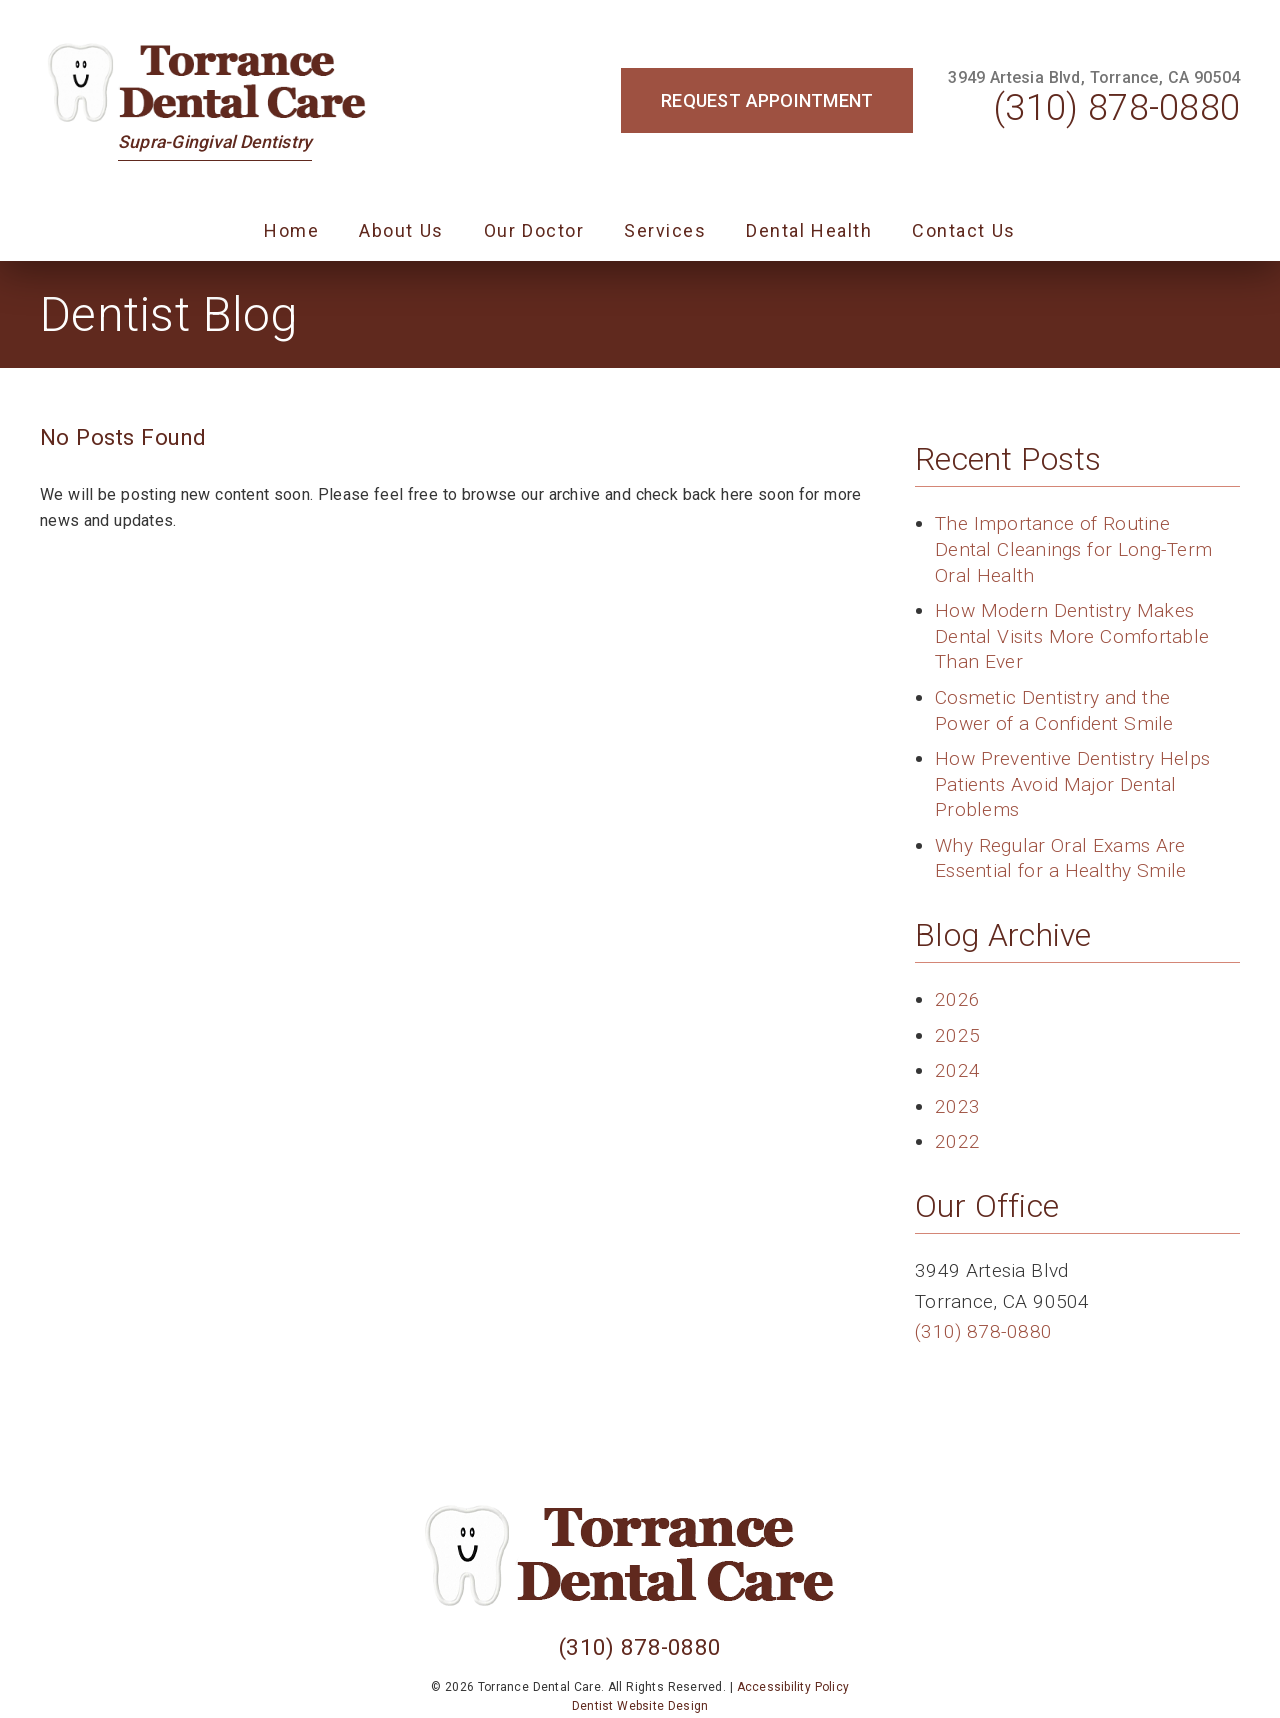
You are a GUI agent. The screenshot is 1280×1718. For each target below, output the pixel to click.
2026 (957, 999)
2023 (957, 1106)
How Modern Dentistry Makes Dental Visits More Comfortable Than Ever (1072, 636)
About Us (401, 230)
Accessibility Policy (793, 1687)
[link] (215, 82)
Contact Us (964, 230)
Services (665, 230)
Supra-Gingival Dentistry (215, 142)
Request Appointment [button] (767, 100)
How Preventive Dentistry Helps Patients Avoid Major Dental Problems (1072, 784)
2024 (957, 1070)
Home (291, 230)
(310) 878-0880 (1117, 108)
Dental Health (809, 230)
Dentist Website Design (640, 1706)
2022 (957, 1141)
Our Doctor (534, 230)
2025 (957, 1035)
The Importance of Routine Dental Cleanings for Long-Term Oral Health (1073, 549)
